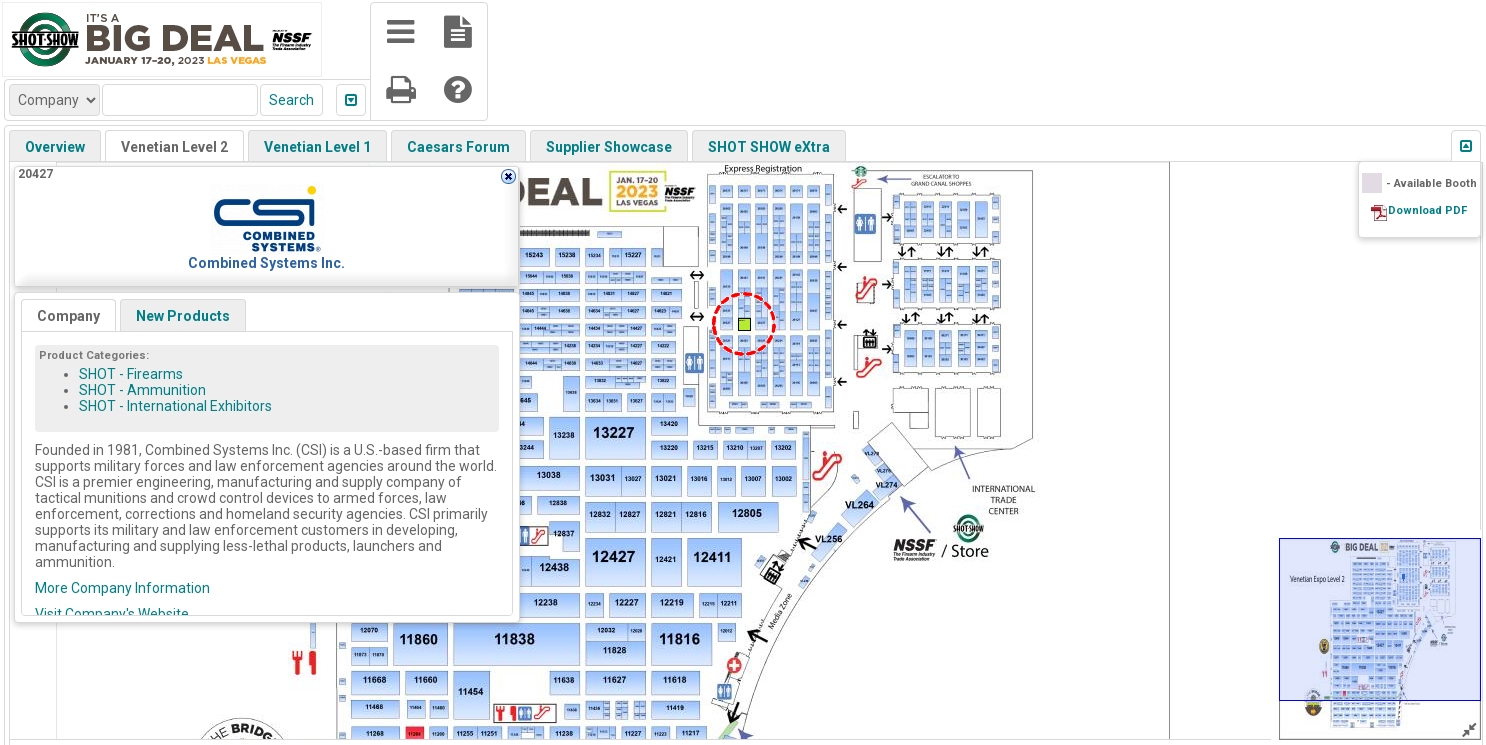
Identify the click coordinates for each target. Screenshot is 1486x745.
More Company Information (122, 588)
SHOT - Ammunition (142, 390)
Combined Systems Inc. (266, 263)
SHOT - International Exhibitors (175, 406)
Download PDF (1427, 210)
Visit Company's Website (112, 614)
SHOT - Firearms (131, 374)
